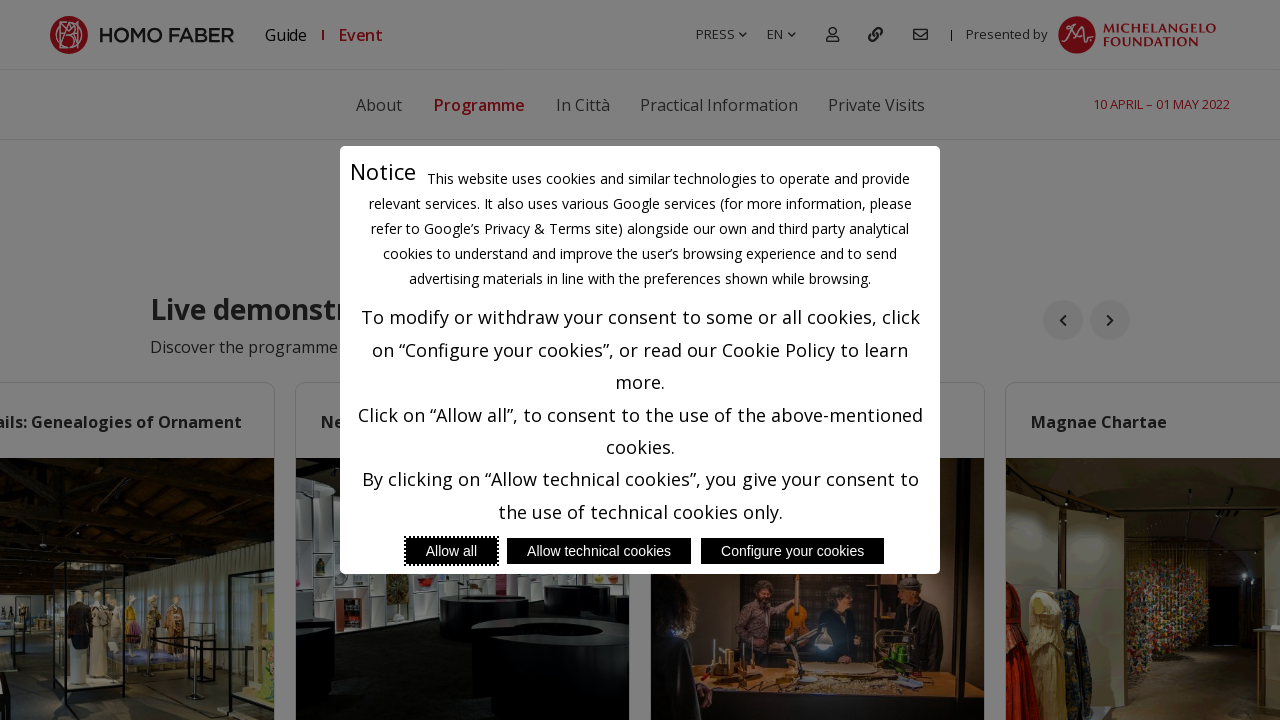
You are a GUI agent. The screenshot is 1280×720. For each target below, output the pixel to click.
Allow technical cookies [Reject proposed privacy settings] (599, 551)
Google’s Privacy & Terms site (521, 228)
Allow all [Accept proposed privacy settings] (451, 551)
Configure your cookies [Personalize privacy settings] (792, 551)
